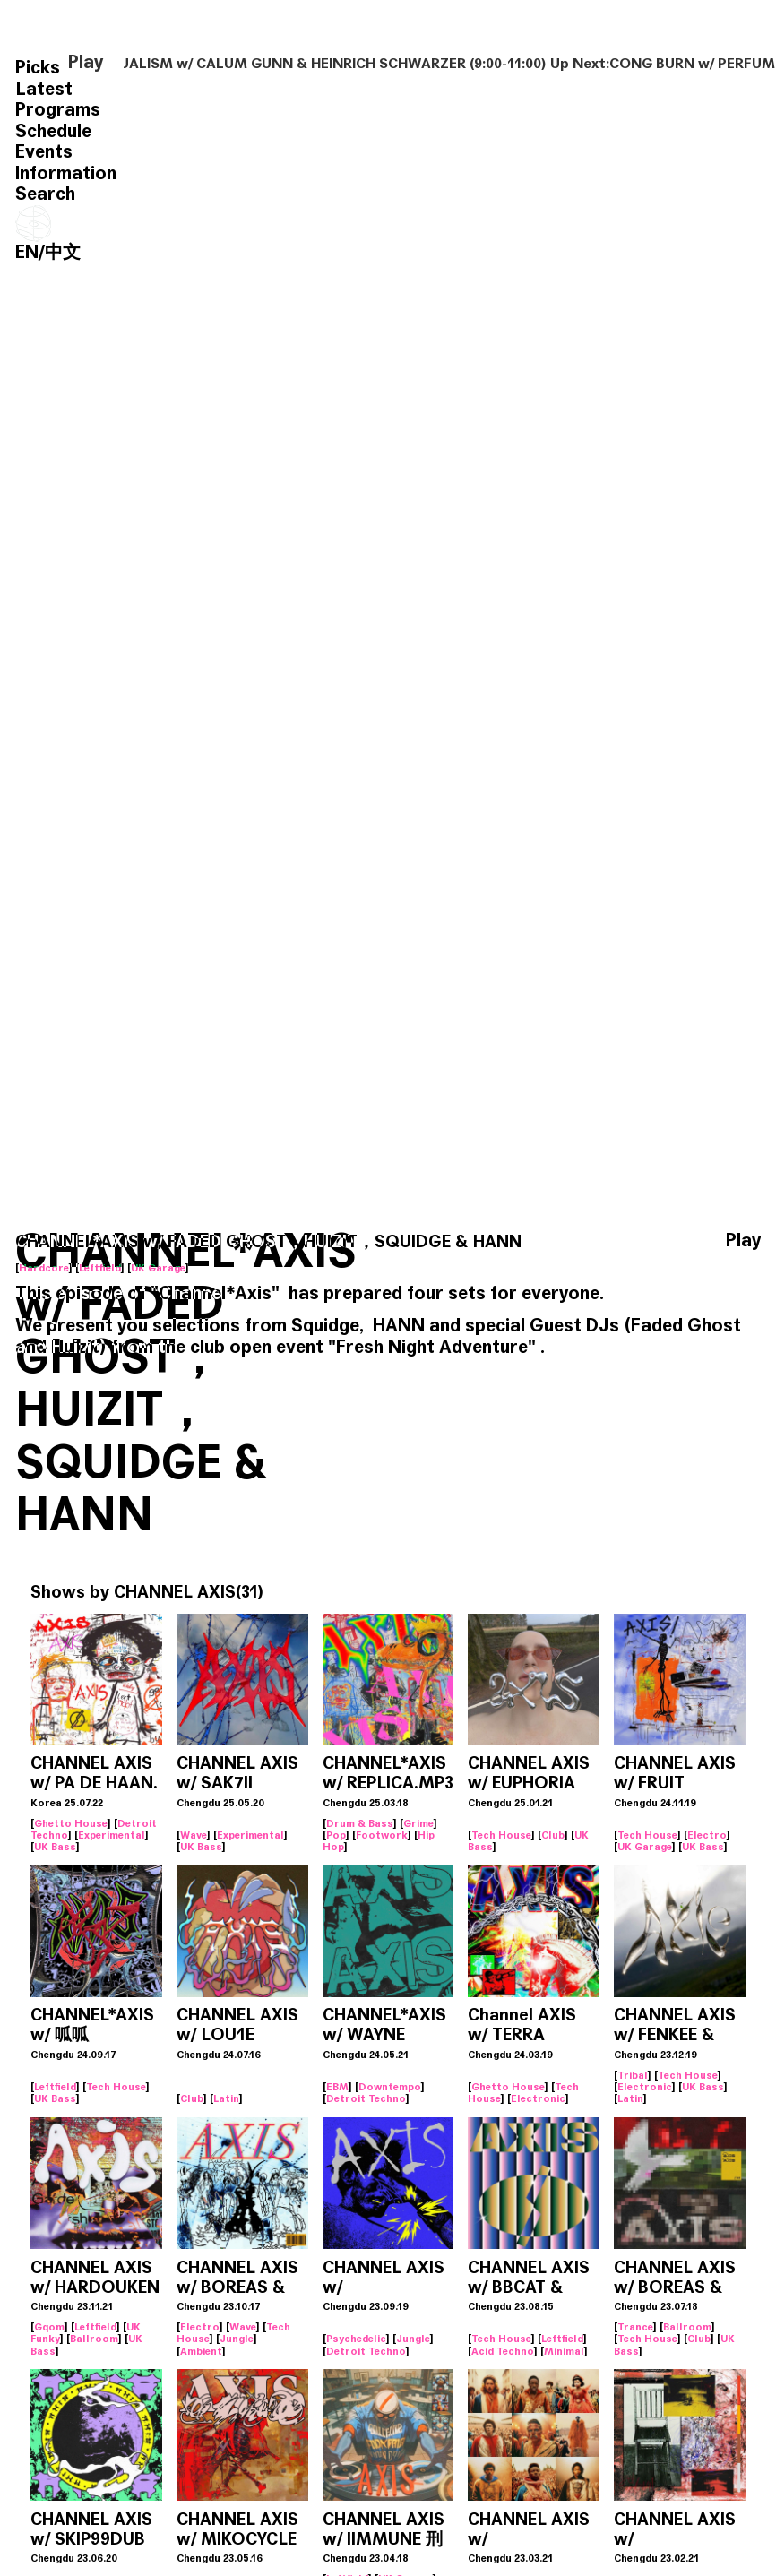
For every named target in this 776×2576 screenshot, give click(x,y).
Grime (418, 1823)
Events (44, 152)
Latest (44, 89)
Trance (635, 2327)
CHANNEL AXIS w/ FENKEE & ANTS (675, 2034)
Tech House (501, 1835)
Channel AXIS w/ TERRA (522, 2024)
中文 (63, 252)
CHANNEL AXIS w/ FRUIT (675, 1773)
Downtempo (389, 2087)
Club (553, 1835)
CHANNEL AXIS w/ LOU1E (237, 2024)
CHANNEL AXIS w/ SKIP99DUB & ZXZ (91, 2539)
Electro (707, 1835)
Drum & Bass (359, 1823)
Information (65, 173)
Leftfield (100, 1268)
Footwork (382, 1835)
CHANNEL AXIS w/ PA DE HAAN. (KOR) (94, 1783)
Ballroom (94, 2338)
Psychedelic (356, 2338)
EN (27, 252)
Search (45, 194)
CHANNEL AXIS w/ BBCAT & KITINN (529, 2287)
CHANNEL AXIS (175, 1591)
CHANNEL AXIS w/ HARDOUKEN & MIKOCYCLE (95, 2287)
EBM (337, 2087)
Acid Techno (502, 2351)
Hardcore (44, 1268)
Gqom (49, 2327)
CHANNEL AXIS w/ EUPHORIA (529, 1773)
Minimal (564, 2351)
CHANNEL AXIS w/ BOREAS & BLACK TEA (675, 2287)
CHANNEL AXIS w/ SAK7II (237, 1773)
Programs (57, 110)
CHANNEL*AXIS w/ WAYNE (384, 2024)
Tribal (632, 2075)
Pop (336, 1835)
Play (85, 62)
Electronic (538, 2098)
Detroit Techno (366, 2098)
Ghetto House (71, 1823)
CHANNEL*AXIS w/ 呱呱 (92, 2024)
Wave (193, 1835)
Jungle (237, 2338)
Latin (226, 2098)
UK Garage (158, 1268)
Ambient (201, 2351)
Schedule (53, 131)
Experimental (111, 1835)
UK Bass (55, 1846)
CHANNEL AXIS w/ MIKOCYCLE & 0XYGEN (237, 2539)
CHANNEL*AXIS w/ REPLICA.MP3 (388, 1773)
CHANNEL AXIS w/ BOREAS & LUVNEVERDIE (237, 2287)
